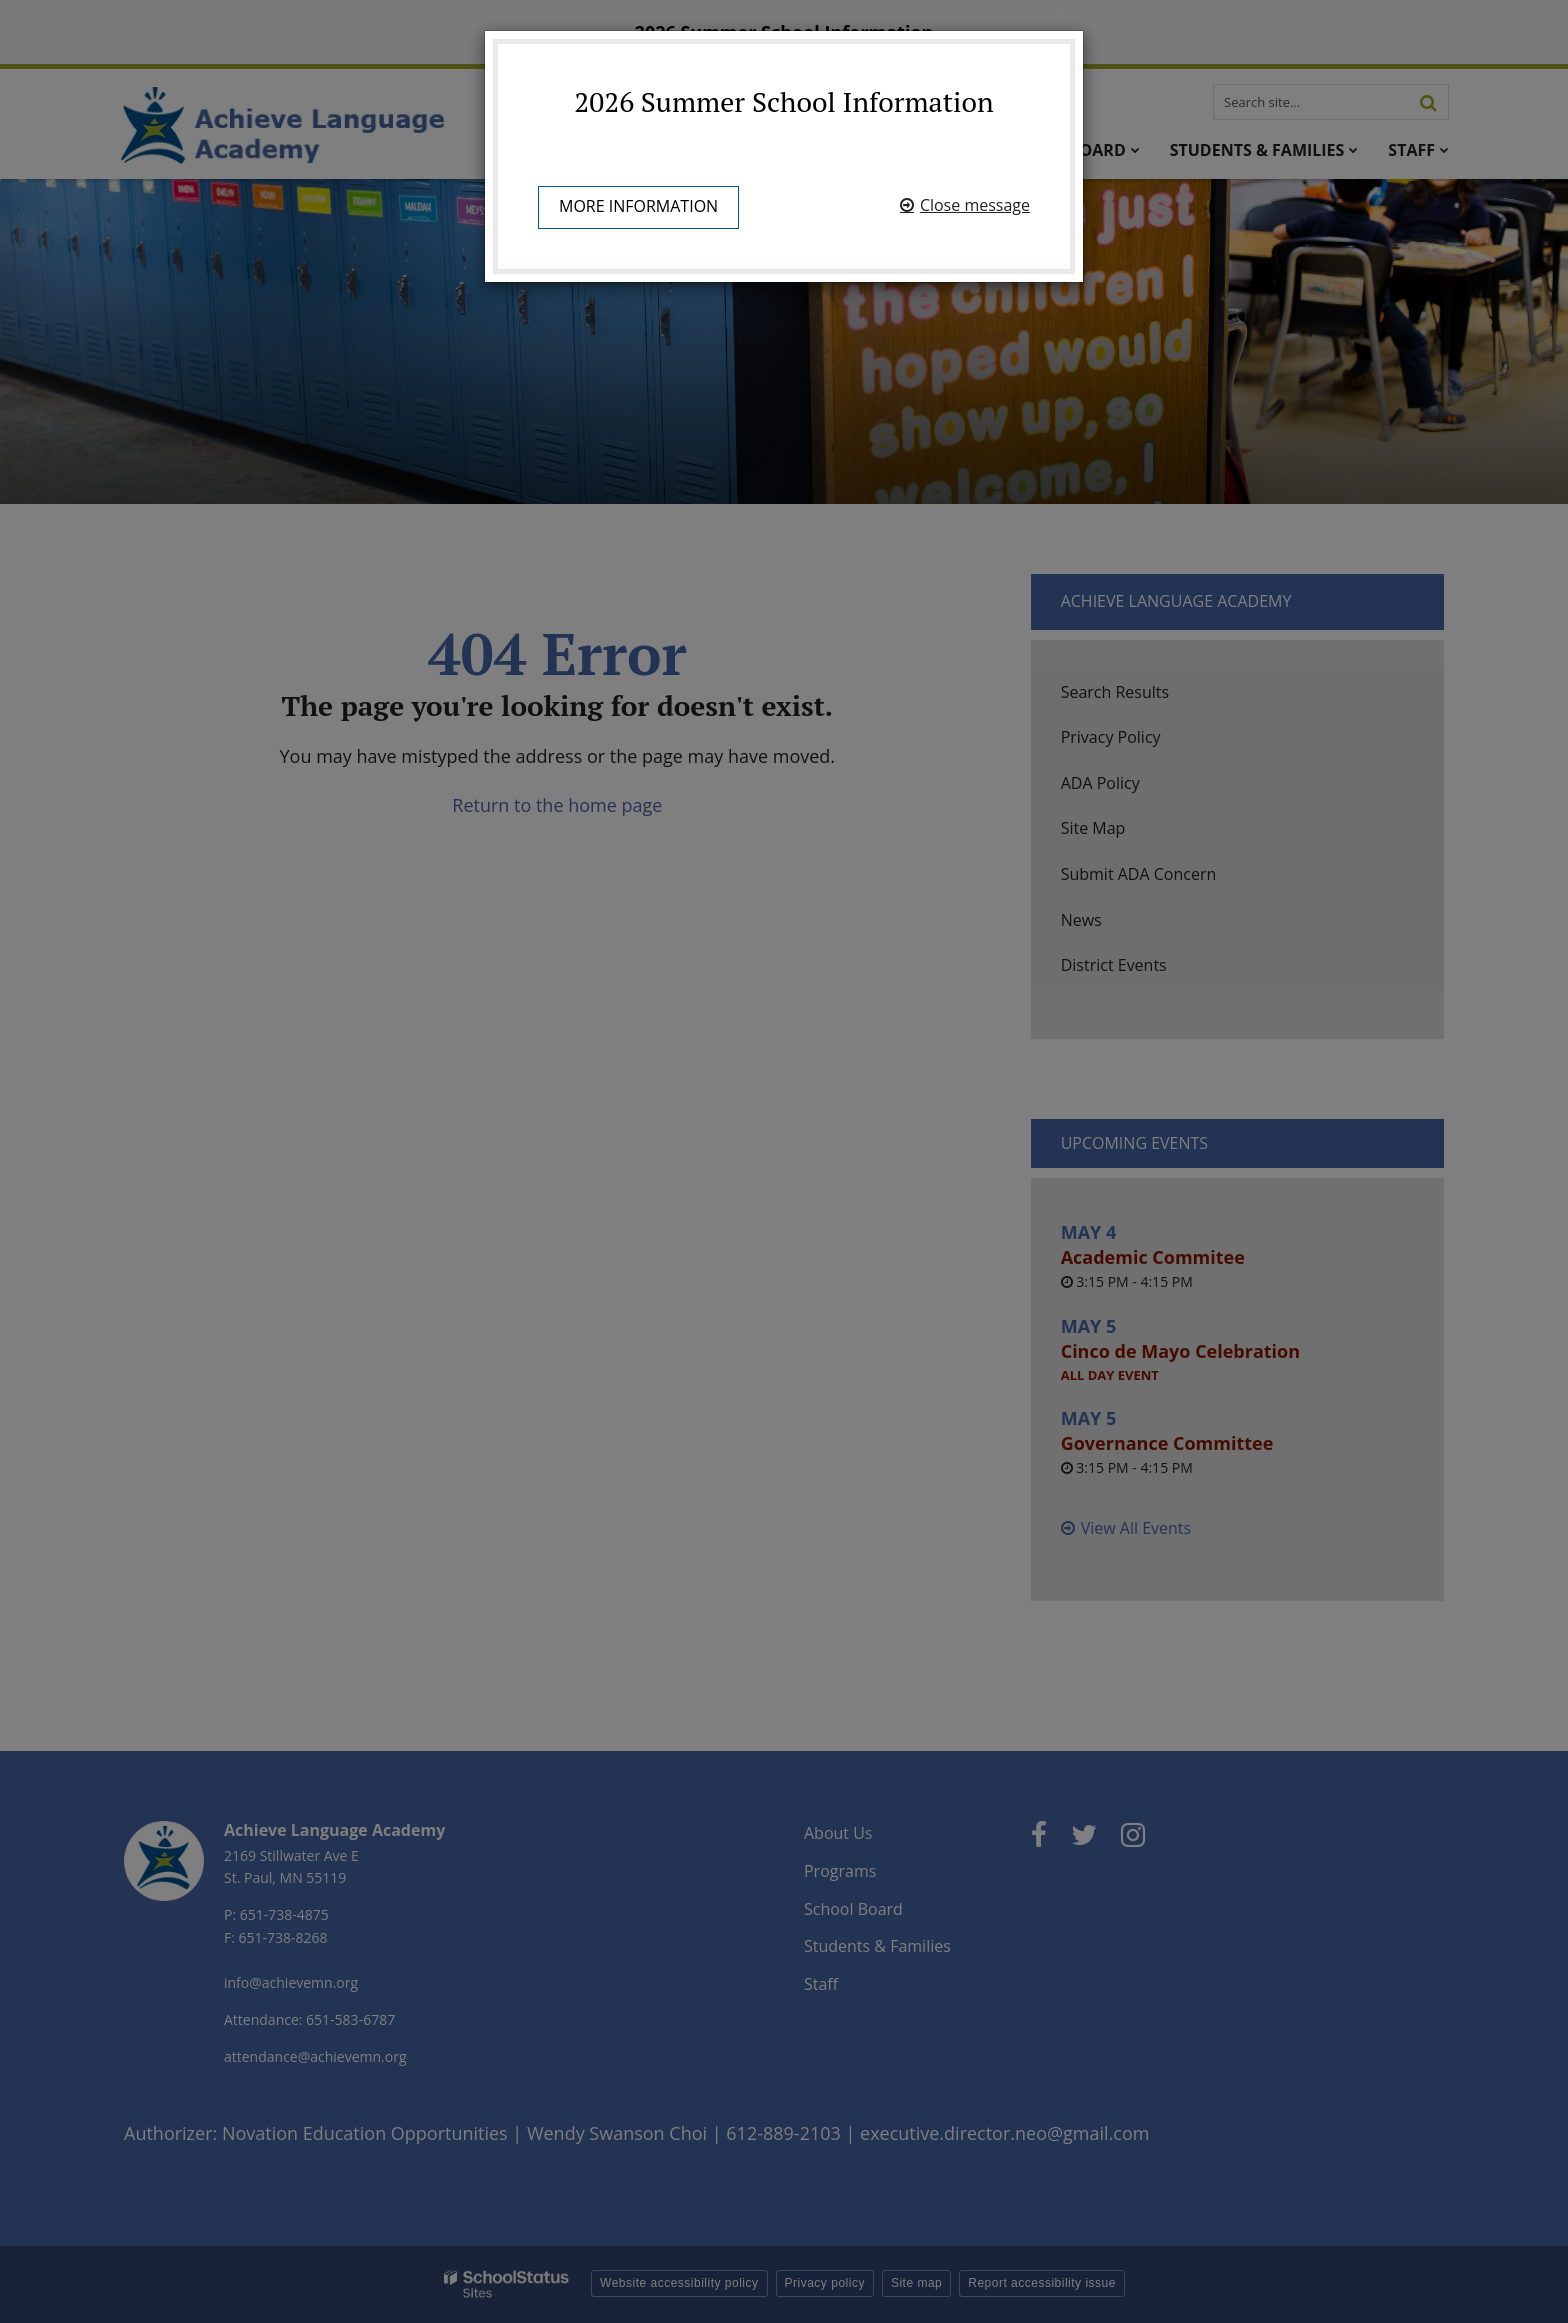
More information (638, 206)
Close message (975, 205)
